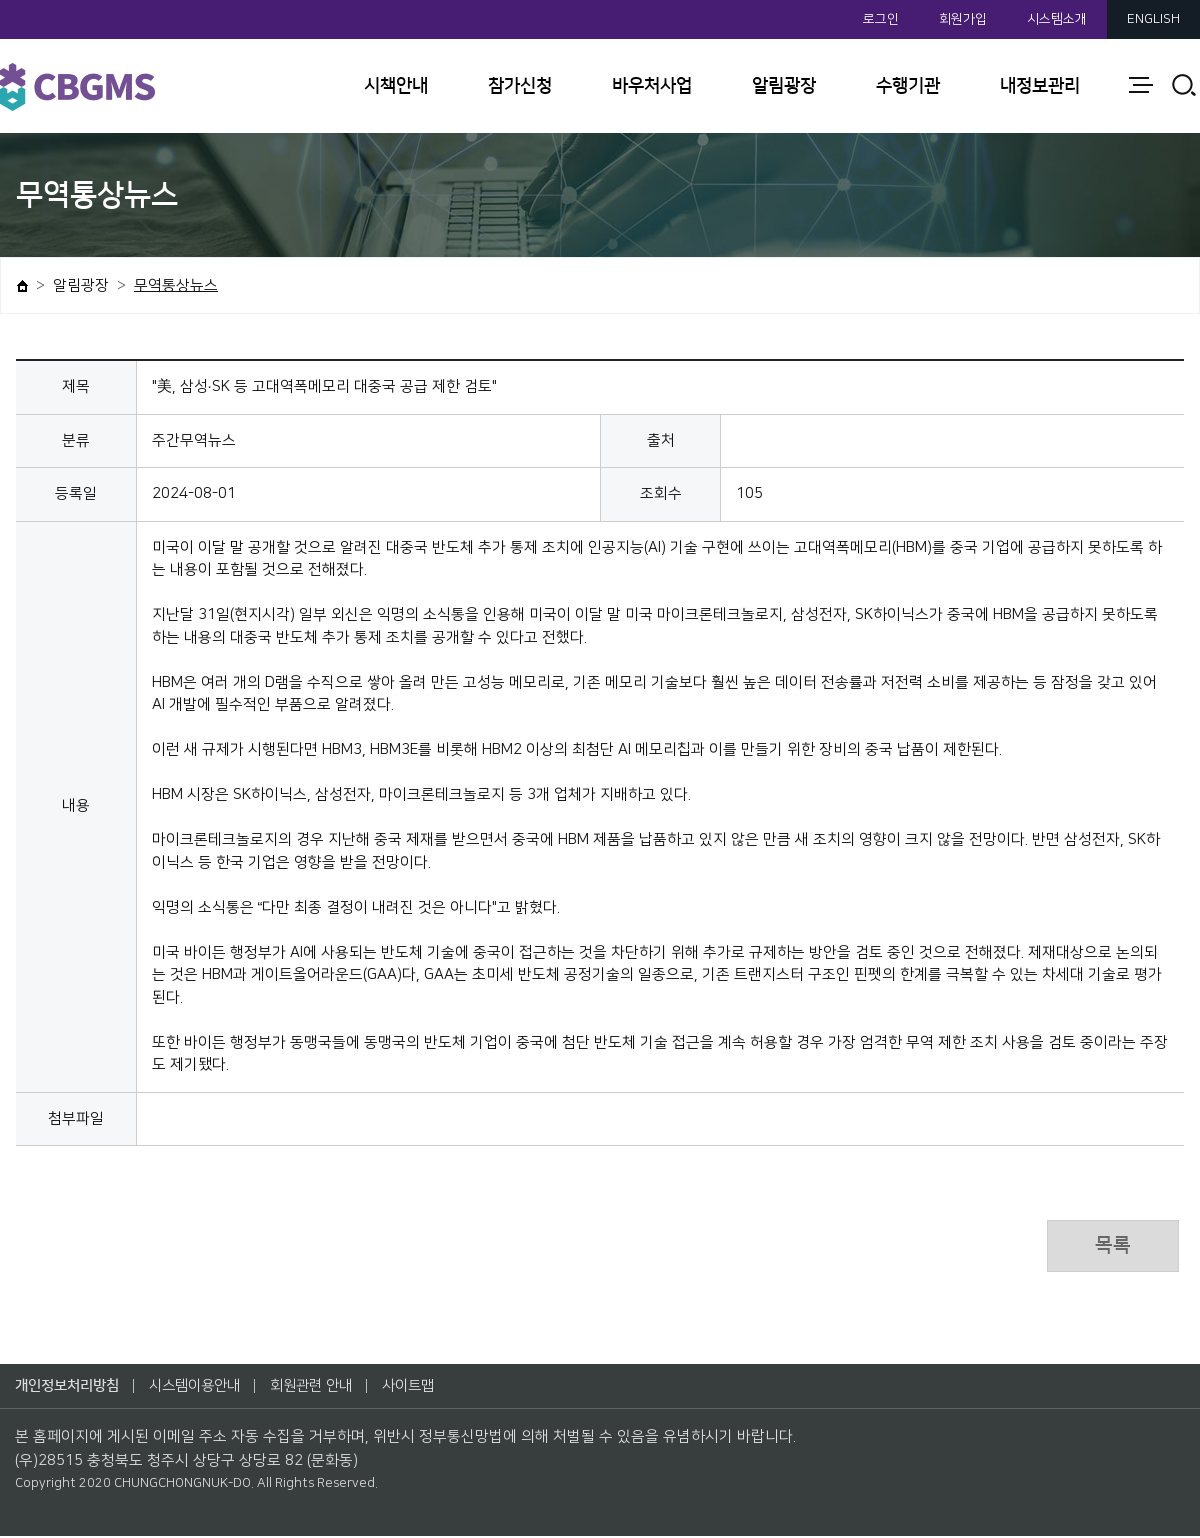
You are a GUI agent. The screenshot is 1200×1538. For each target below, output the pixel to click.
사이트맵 (431, 1387)
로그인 (881, 19)
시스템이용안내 (206, 1387)
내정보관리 (1040, 86)
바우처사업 (652, 86)
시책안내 (396, 86)
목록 (1111, 1247)
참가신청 (520, 86)
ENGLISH (1153, 19)
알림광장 (784, 86)
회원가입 (963, 19)
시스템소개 (1057, 19)
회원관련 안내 (329, 1387)
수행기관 (908, 86)
